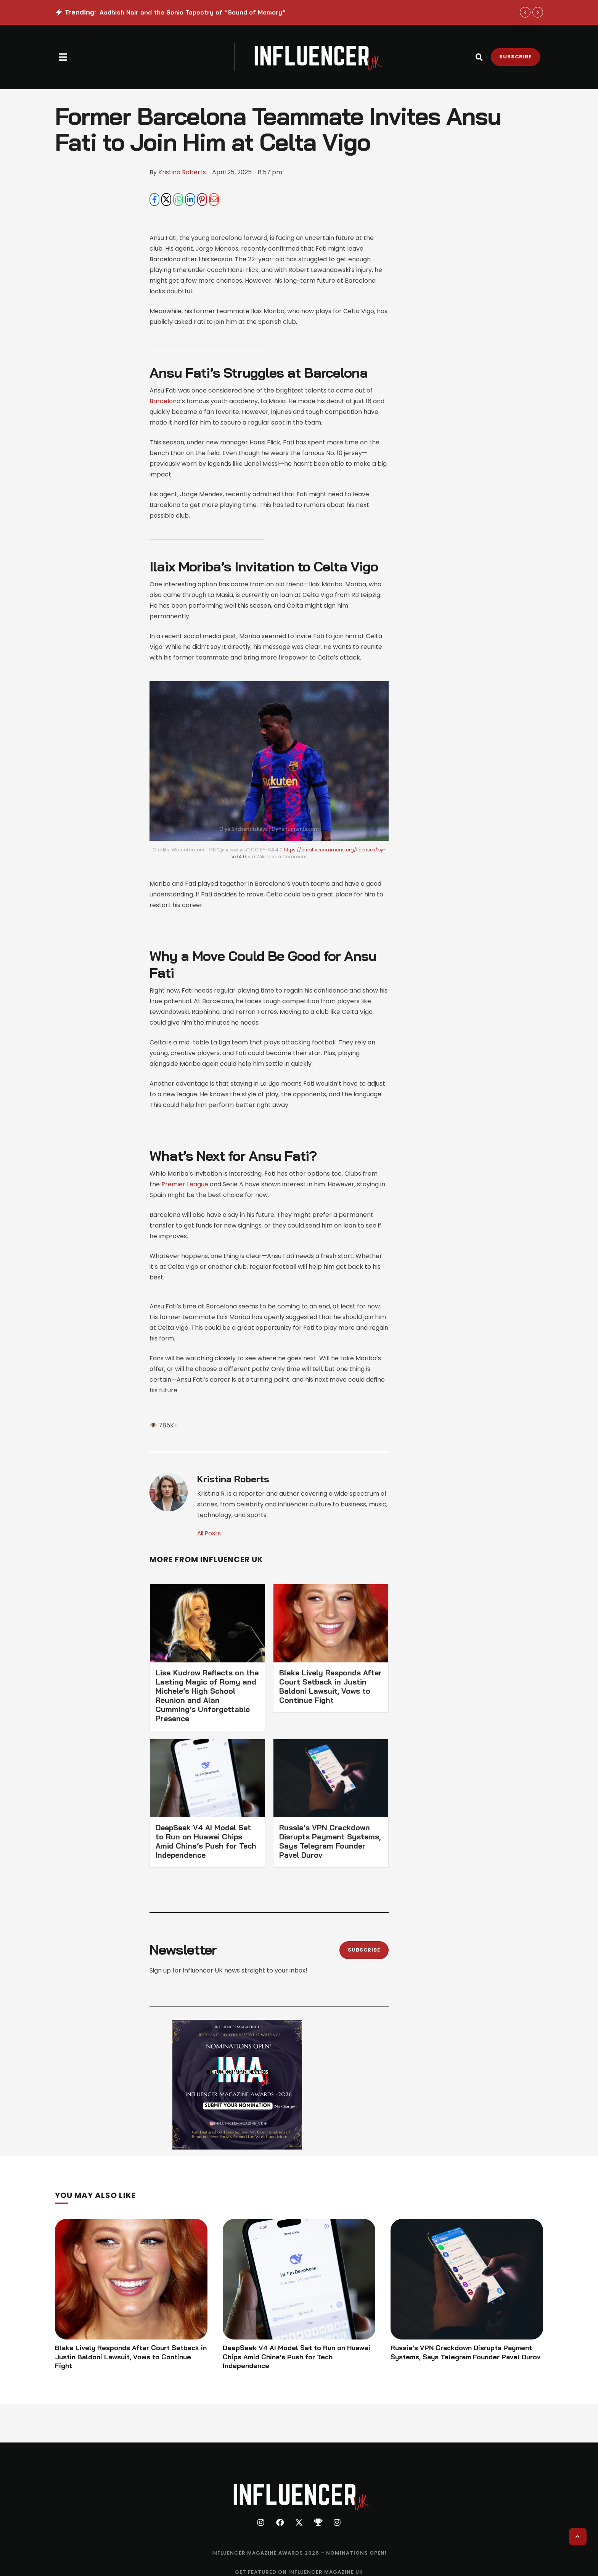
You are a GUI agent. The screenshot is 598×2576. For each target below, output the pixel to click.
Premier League (184, 1184)
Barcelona (165, 401)
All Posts (209, 1533)
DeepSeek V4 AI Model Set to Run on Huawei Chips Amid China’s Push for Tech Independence (206, 1841)
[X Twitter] (166, 199)
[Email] (214, 199)
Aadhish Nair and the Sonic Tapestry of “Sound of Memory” (193, 12)
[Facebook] (154, 199)
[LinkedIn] (190, 199)
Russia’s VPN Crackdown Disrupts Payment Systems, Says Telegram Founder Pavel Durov (330, 1841)
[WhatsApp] (178, 199)
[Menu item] (299, 2555)
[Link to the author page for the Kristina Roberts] (182, 172)
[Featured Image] (131, 2280)
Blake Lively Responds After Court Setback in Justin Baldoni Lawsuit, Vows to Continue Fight (330, 1687)
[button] (63, 57)
